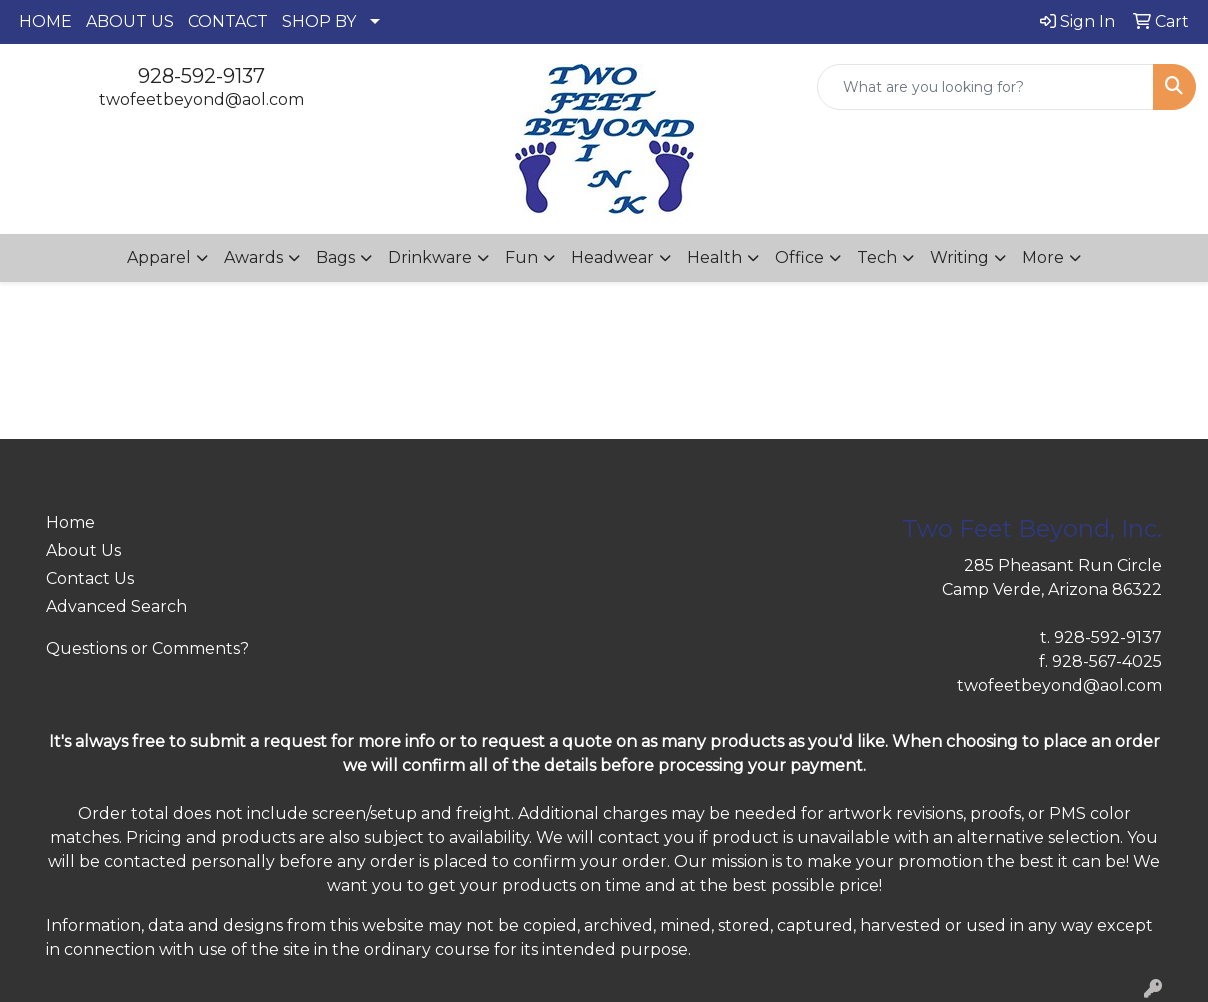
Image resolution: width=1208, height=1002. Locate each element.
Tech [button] (877, 257)
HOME (45, 21)
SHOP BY (319, 21)
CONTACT (228, 21)
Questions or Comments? (147, 648)
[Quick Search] (985, 87)
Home (70, 522)
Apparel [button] (159, 257)
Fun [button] (521, 257)
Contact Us (90, 578)
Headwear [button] (612, 257)
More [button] (1043, 257)
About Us (83, 550)
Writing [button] (959, 257)
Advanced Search (116, 606)
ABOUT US (130, 21)
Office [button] (799, 257)
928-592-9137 (201, 76)
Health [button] (714, 257)
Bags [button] (335, 257)
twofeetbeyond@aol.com (201, 99)
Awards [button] (253, 257)
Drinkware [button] (430, 257)
